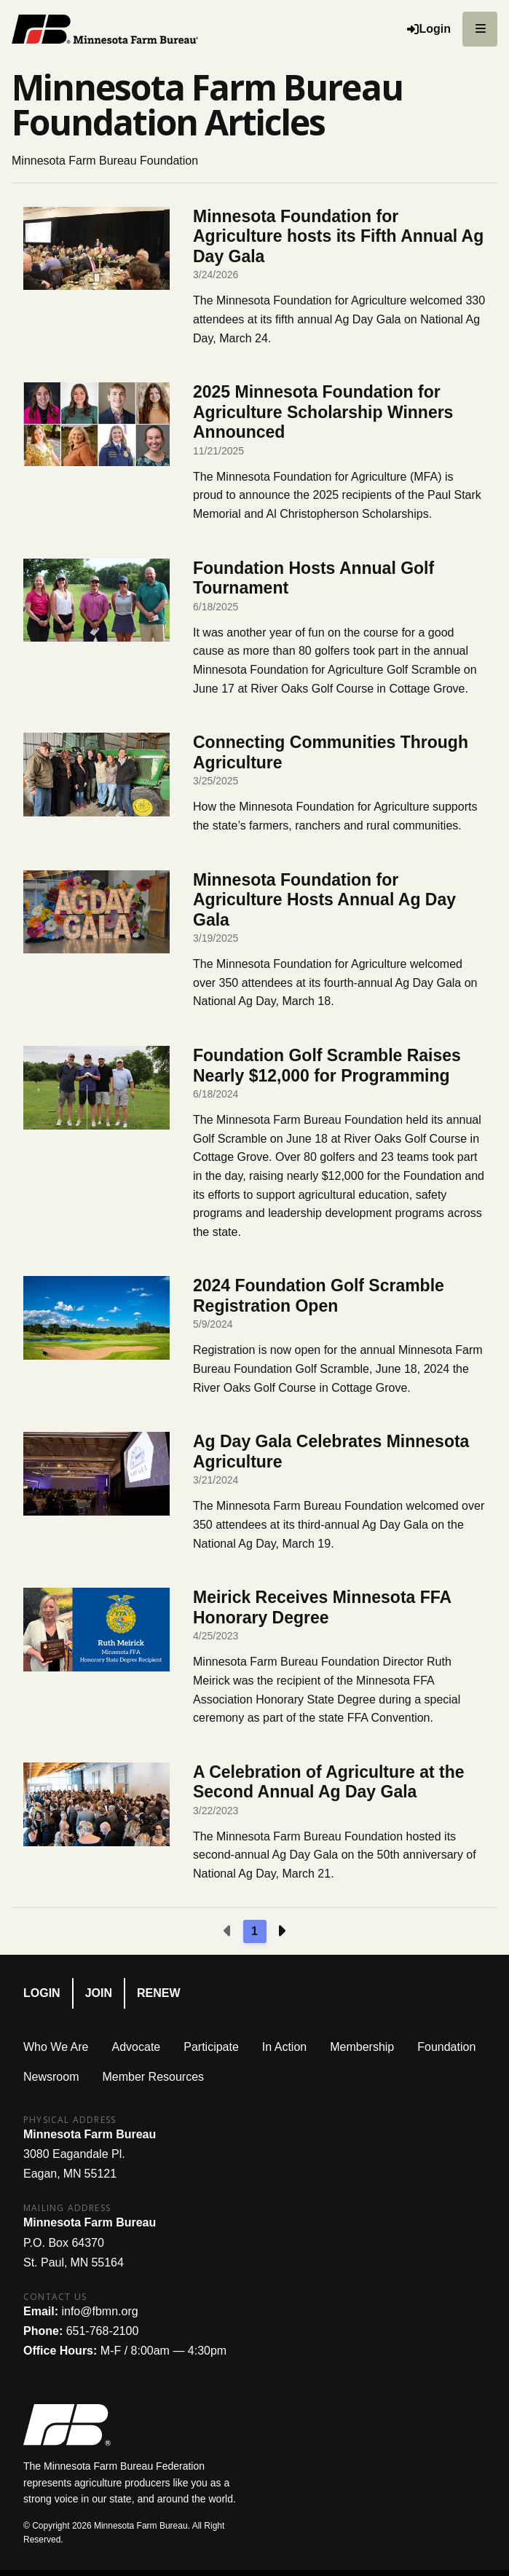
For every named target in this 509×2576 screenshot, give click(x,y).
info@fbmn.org (99, 2311)
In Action (284, 2047)
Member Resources (153, 2077)
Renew (159, 1993)
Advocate (136, 2047)
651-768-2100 (102, 2331)
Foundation (446, 2047)
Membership (362, 2047)
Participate (211, 2047)
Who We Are (56, 2047)
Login (41, 1993)
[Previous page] (228, 1931)
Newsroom (51, 2077)
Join (98, 1993)
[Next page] (281, 1931)
